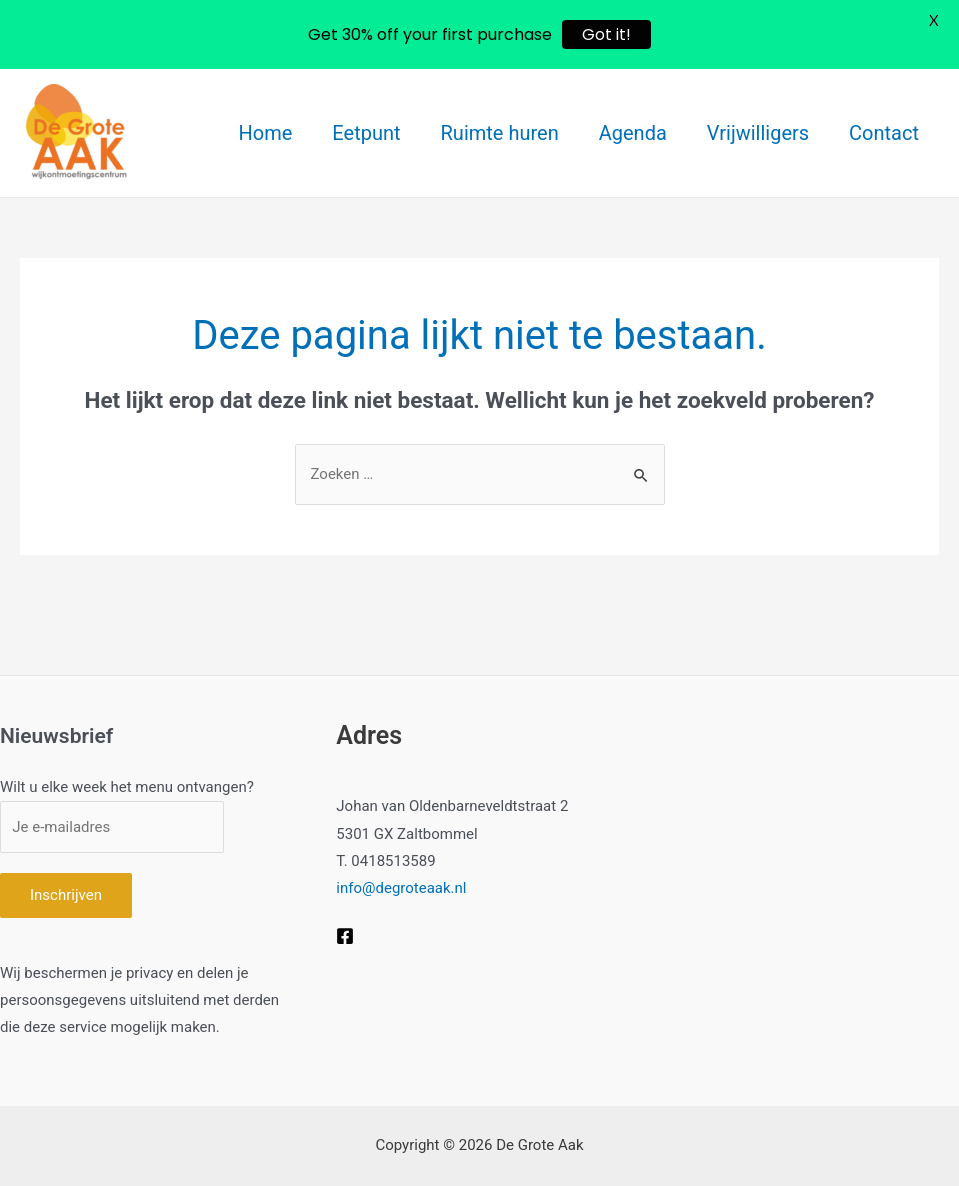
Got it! (606, 34)
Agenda (633, 133)
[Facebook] (345, 936)
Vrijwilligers (758, 133)
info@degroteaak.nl (401, 888)
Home (266, 133)
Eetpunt (366, 133)
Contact (884, 133)
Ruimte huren (500, 133)
